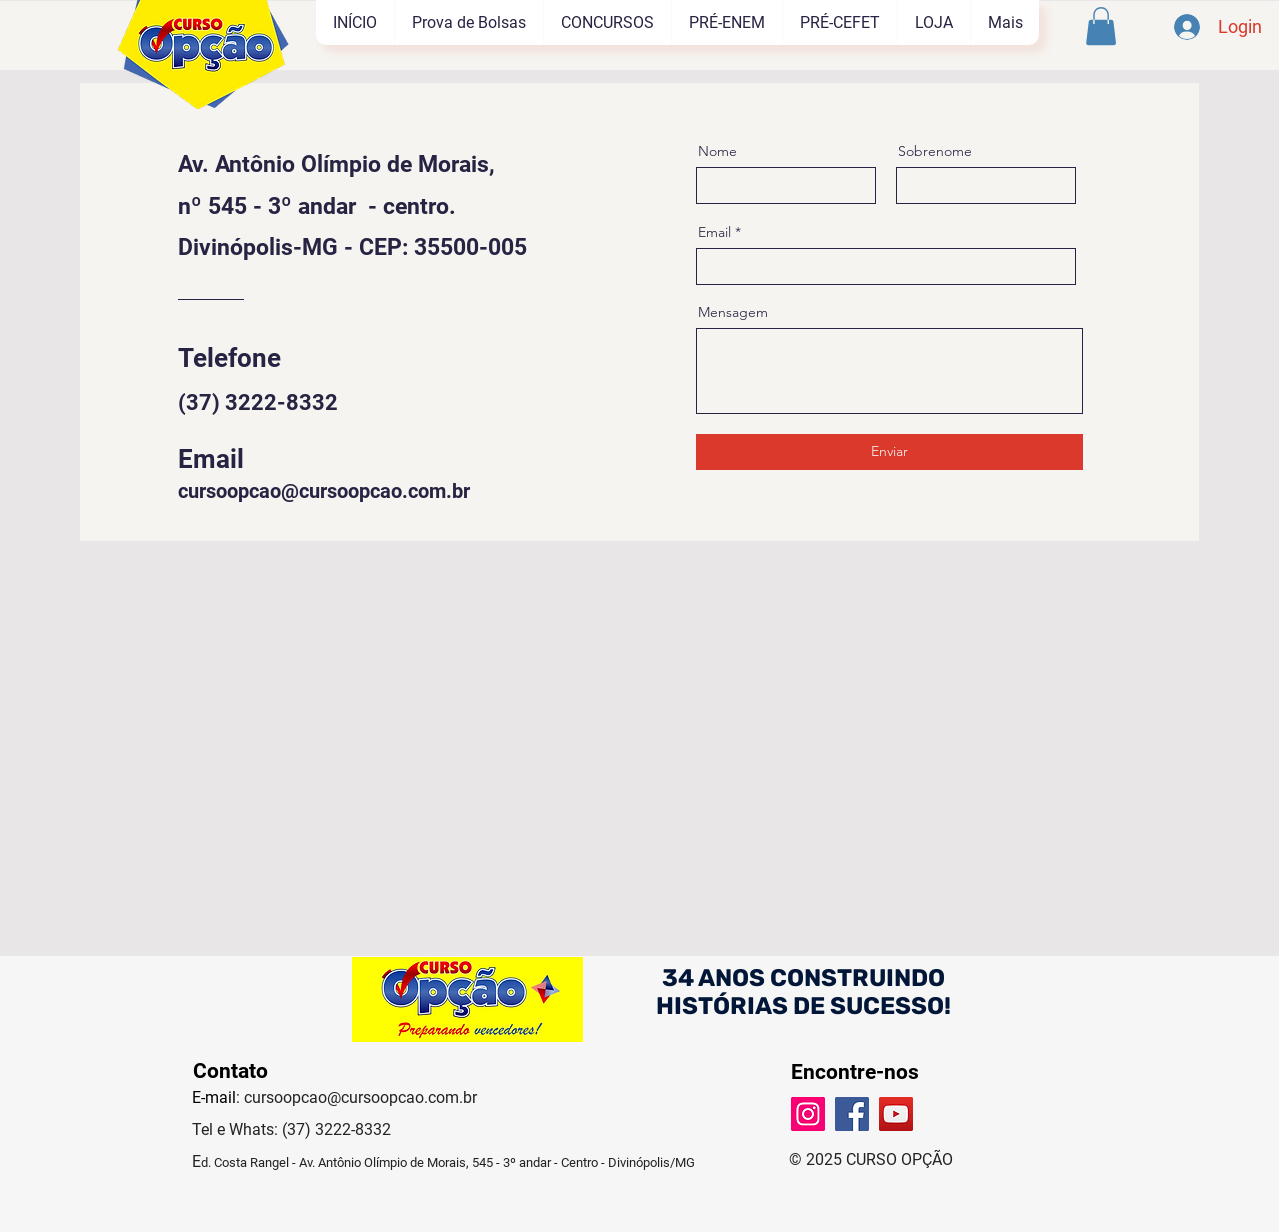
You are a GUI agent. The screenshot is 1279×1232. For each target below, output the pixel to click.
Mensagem (733, 312)
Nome (717, 151)
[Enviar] (889, 452)
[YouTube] (896, 1114)
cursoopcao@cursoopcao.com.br (324, 491)
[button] (1101, 26)
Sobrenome (935, 151)
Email (714, 232)
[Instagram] (808, 1114)
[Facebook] (852, 1114)
